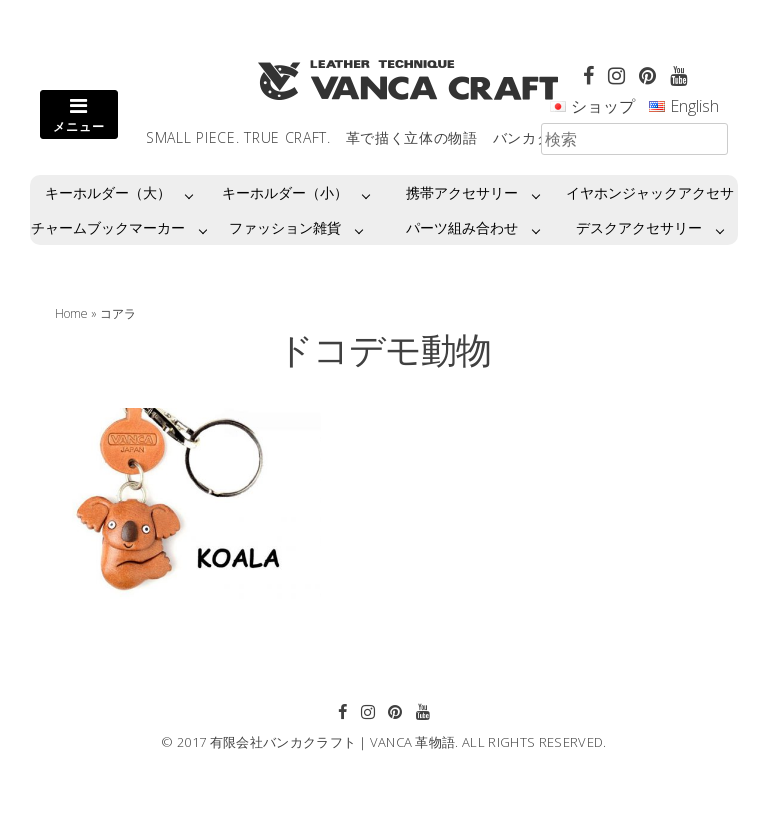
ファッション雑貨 (285, 227)
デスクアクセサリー (639, 227)
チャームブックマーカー (108, 227)
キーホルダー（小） (285, 192)
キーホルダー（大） (108, 192)
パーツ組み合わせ (462, 227)
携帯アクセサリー (462, 192)
